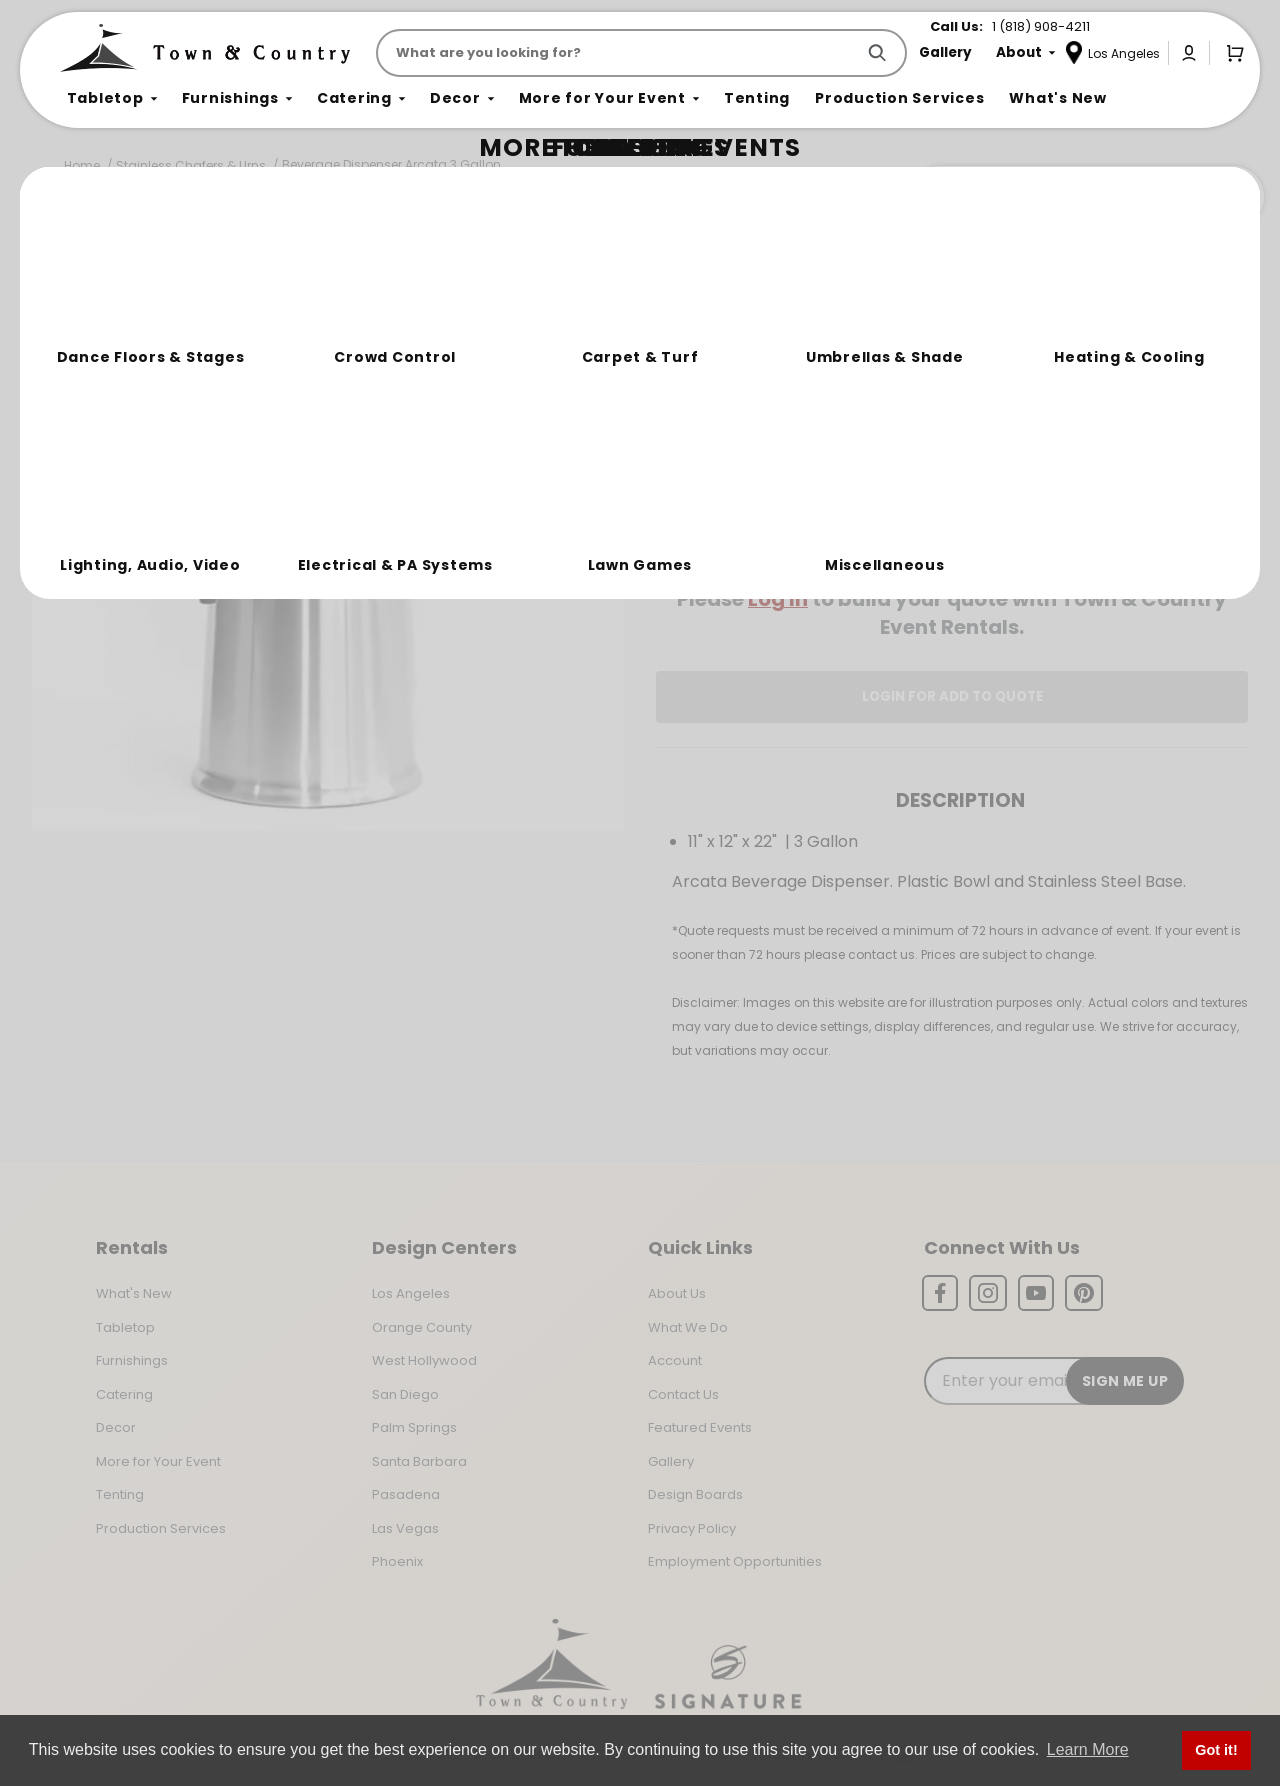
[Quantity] (1161, 471)
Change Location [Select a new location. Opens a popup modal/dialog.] (1018, 542)
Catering (124, 1394)
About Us (677, 1293)
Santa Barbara (419, 1461)
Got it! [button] (1216, 1750)
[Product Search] (619, 53)
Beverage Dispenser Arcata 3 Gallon (391, 164)
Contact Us (683, 1394)
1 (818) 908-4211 (1041, 26)
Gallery (671, 1461)
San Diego (405, 1394)
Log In (778, 599)
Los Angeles (411, 1293)
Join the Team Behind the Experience (1085, 197)
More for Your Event (158, 1461)
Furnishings (132, 1360)
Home (82, 165)
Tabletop (125, 1327)
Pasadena (406, 1494)
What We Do (688, 1327)
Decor (116, 1427)
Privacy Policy (692, 1528)
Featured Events (700, 1427)
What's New (134, 1293)
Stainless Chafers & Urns (191, 165)
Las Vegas (405, 1528)
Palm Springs (414, 1427)
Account (675, 1360)
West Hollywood (424, 1360)
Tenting (120, 1494)
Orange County (422, 1327)
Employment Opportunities (735, 1561)
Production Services (161, 1528)
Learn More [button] (1088, 1749)
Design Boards (695, 1494)
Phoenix (397, 1561)
